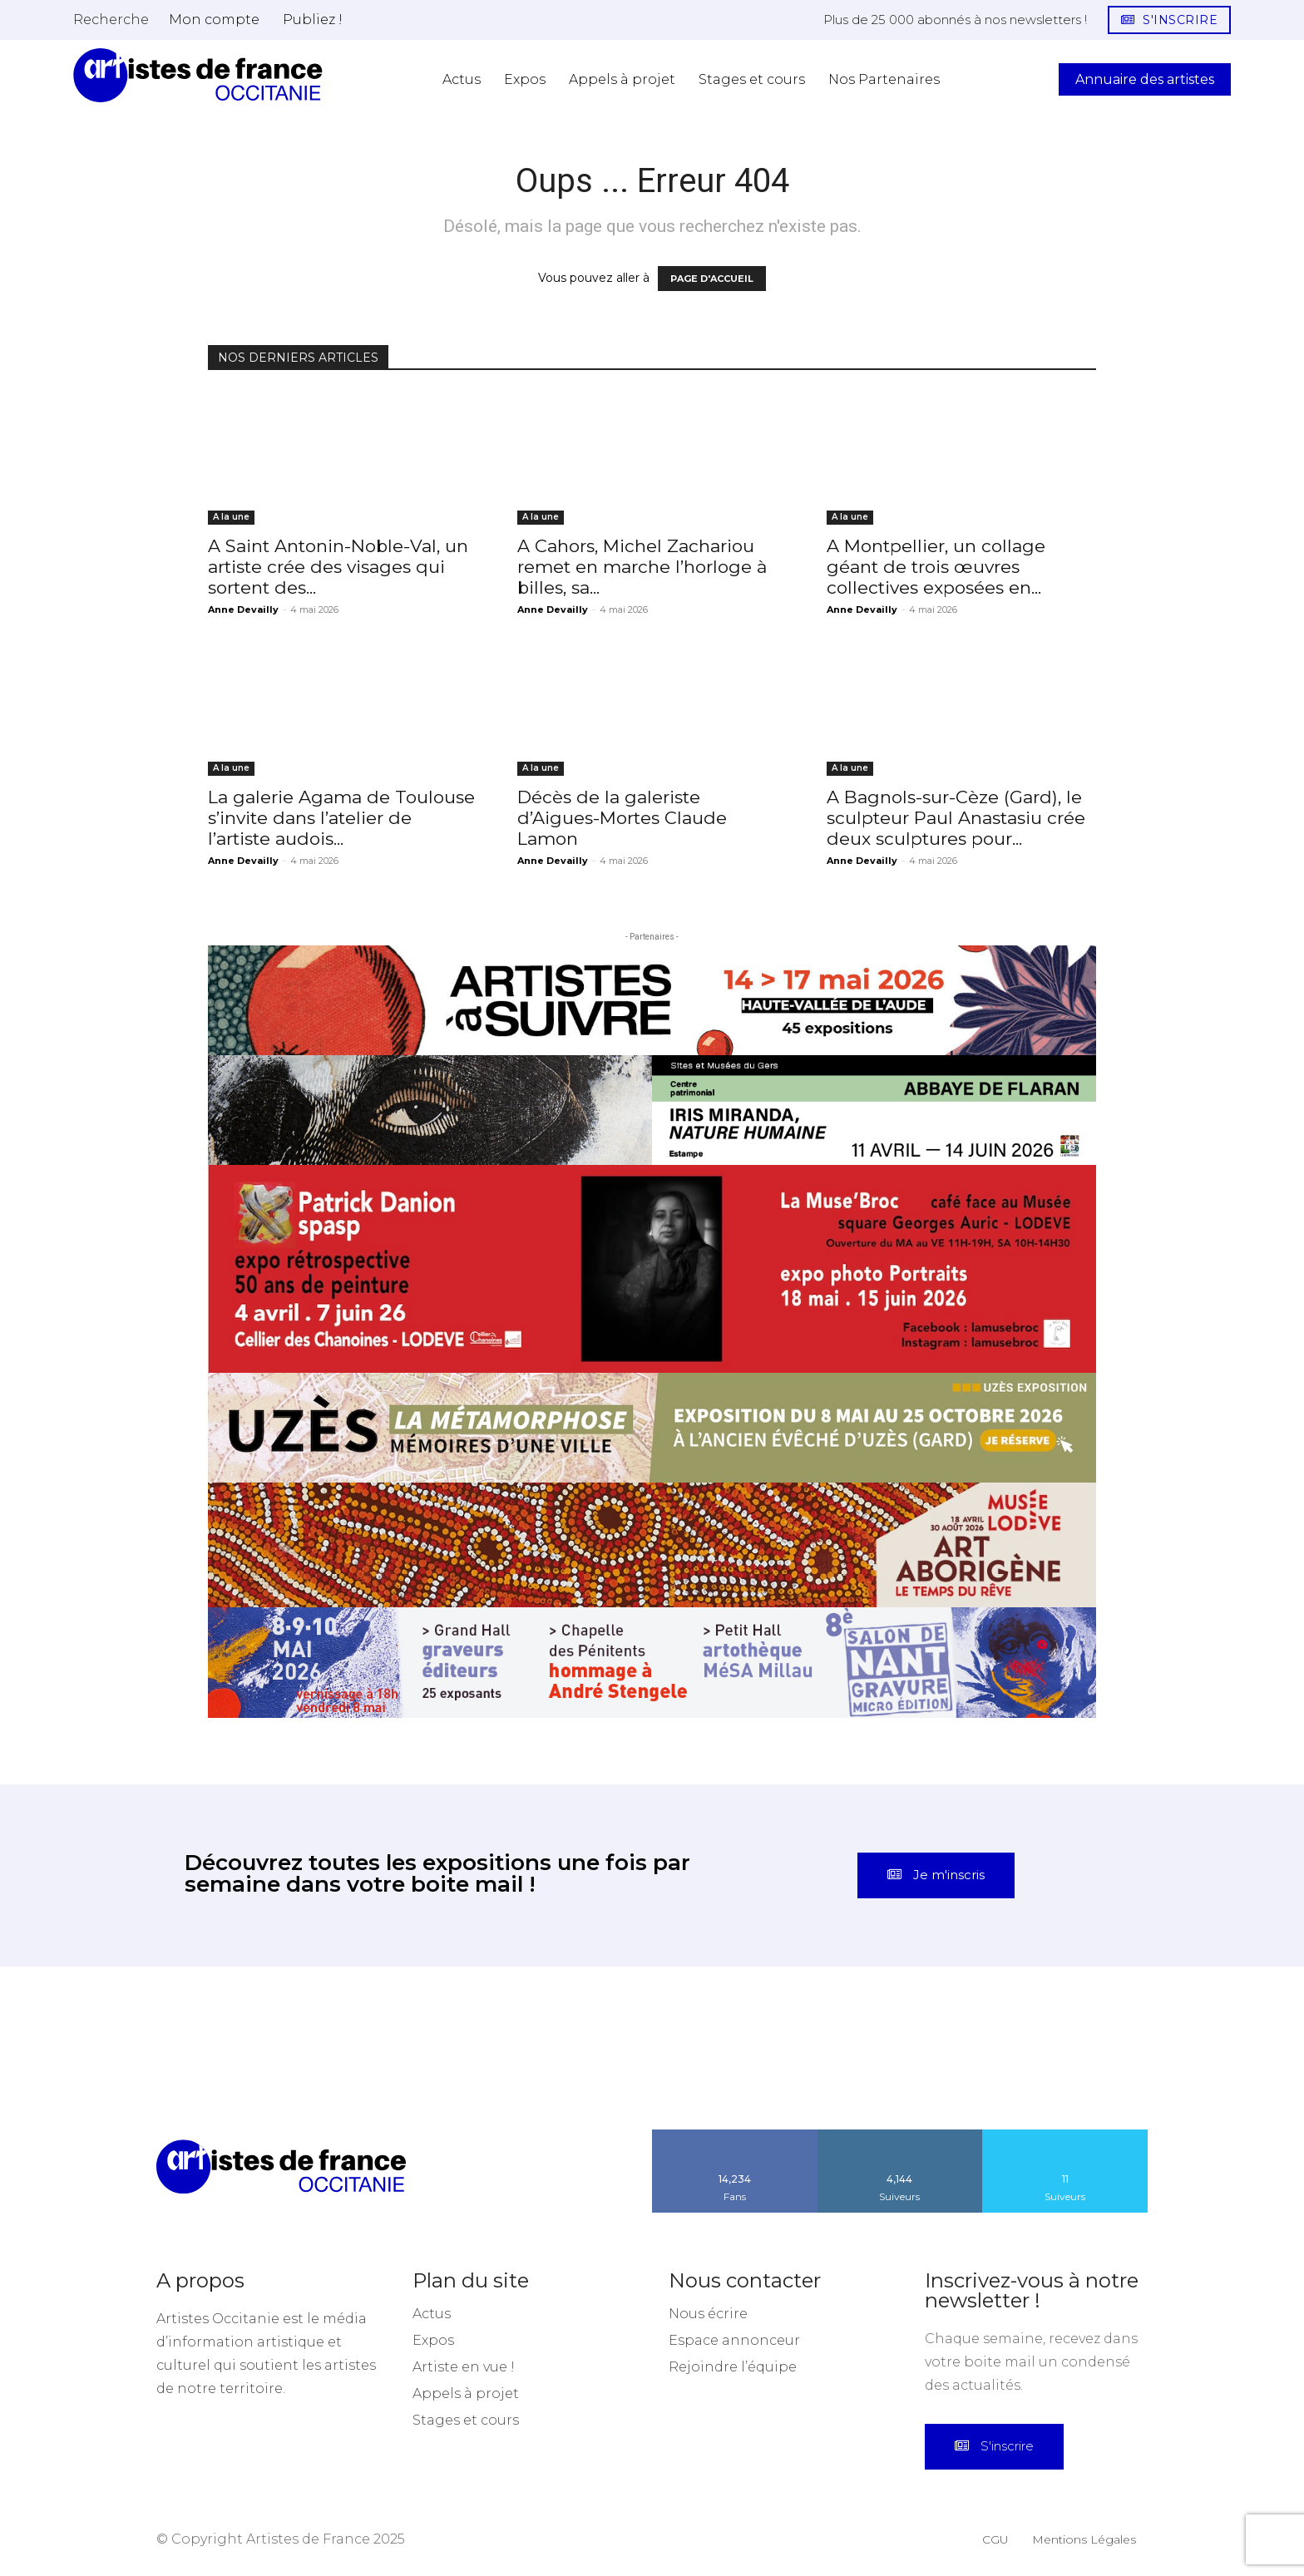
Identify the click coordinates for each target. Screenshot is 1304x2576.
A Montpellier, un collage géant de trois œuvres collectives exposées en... (936, 566)
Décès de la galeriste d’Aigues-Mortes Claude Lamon (622, 818)
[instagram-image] (81, 2048)
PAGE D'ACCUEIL (711, 278)
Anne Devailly (243, 609)
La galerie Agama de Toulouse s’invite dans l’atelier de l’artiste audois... (341, 818)
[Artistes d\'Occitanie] (198, 75)
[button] (111, 19)
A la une (231, 516)
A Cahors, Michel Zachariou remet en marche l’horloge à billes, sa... (642, 566)
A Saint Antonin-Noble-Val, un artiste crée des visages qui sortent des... (338, 566)
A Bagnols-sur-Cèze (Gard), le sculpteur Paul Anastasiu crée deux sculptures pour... (956, 818)
